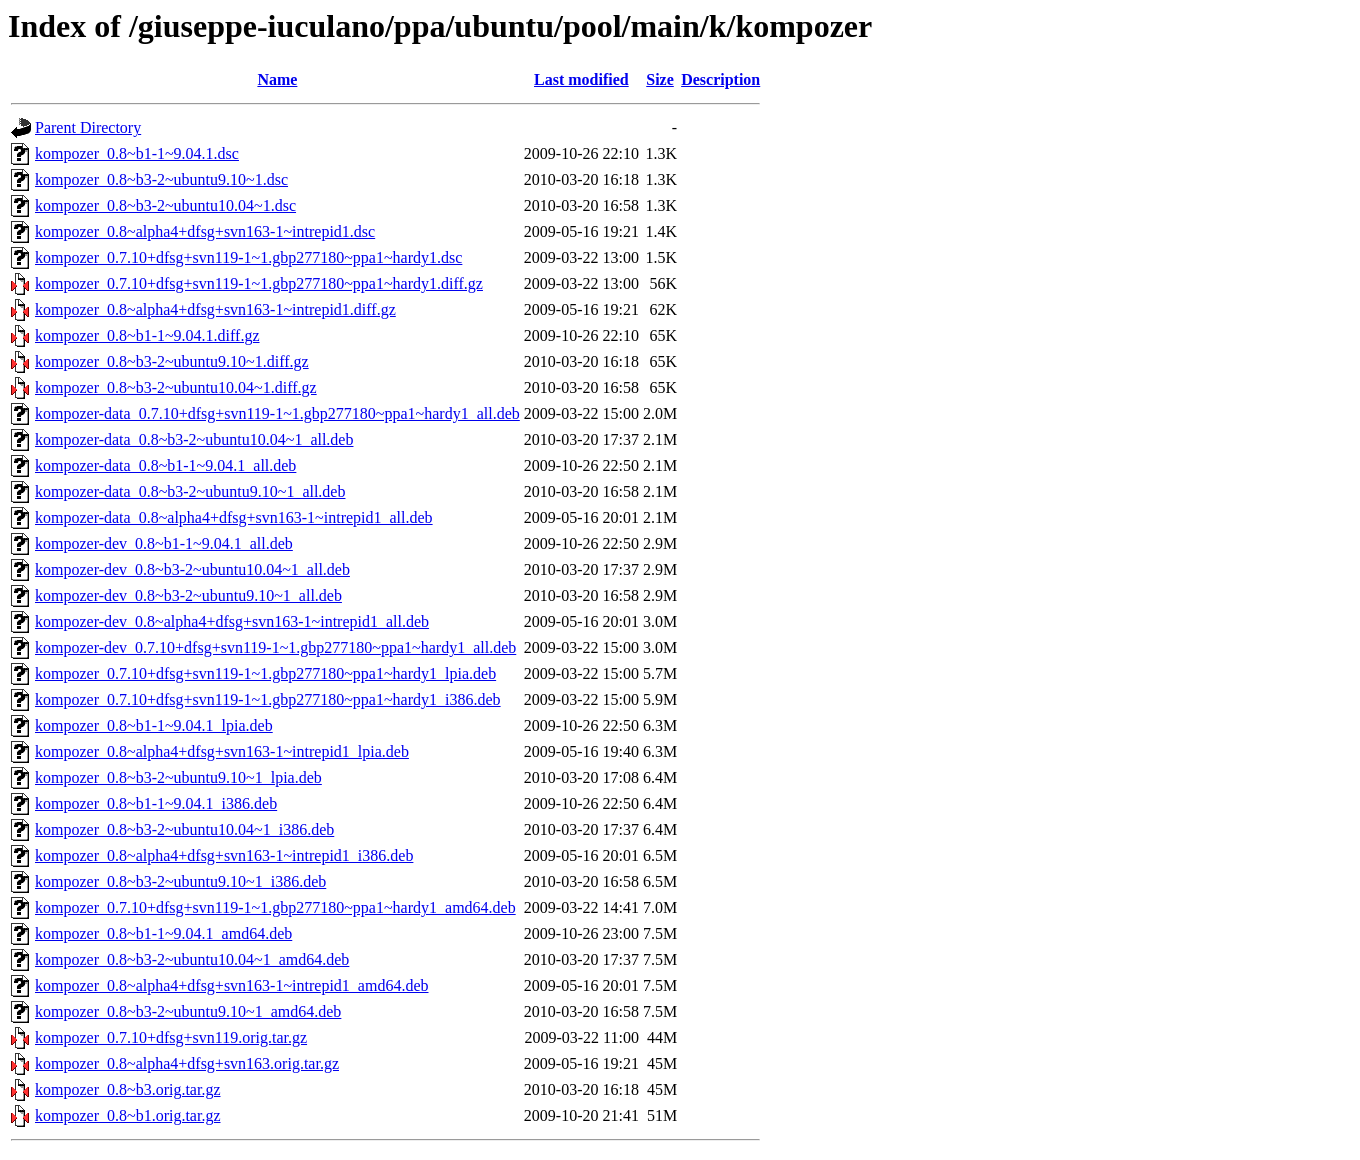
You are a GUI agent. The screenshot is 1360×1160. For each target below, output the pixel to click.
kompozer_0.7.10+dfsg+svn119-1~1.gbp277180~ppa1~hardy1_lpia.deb (265, 673)
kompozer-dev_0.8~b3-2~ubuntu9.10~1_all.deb (188, 595)
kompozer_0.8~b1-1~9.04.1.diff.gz (147, 335)
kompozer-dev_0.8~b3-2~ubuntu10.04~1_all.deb (192, 569)
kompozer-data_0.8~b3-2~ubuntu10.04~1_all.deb (194, 439)
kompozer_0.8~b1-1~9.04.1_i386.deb (156, 803)
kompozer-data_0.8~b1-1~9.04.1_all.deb (165, 465)
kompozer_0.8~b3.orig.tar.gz (128, 1089)
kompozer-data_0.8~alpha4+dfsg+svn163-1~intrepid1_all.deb (234, 517)
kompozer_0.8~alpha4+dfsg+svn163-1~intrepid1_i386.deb (224, 855)
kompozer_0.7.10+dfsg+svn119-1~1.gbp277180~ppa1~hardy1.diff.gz (259, 283)
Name (277, 79)
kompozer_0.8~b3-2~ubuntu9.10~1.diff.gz (172, 361)
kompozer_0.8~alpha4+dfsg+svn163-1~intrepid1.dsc (205, 231)
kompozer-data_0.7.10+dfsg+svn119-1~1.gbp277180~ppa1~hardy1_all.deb (277, 413)
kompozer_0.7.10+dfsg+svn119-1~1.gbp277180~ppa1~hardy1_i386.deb (268, 699)
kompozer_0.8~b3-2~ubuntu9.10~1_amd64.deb (188, 1011)
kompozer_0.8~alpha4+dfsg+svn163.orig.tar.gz (187, 1063)
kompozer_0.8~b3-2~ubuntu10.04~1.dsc (165, 205)
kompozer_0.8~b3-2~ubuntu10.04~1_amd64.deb (192, 959)
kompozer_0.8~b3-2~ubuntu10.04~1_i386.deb (184, 829)
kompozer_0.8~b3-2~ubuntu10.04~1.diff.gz (176, 387)
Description (720, 79)
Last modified (581, 79)
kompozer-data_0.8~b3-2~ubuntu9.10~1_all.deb (190, 491)
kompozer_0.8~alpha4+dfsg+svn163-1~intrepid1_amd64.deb (232, 985)
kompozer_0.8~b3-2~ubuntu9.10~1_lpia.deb (178, 777)
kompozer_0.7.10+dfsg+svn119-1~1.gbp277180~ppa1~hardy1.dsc (248, 257)
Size (660, 79)
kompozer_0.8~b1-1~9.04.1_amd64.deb (163, 933)
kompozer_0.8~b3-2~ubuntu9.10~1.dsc (161, 179)
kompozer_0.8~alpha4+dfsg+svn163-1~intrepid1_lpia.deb (222, 751)
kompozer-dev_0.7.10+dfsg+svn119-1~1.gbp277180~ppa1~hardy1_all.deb (275, 647)
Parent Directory (88, 127)
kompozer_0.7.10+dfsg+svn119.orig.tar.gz (171, 1037)
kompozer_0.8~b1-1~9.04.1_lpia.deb (154, 725)
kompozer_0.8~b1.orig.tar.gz (128, 1115)
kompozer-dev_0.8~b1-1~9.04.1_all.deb (164, 543)
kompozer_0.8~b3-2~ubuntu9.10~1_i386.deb (180, 881)
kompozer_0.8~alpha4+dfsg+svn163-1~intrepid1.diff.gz (215, 309)
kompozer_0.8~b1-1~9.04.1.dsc (137, 153)
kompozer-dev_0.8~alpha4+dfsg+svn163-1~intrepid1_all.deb (232, 621)
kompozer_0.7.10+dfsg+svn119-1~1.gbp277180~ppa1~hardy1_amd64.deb (275, 907)
